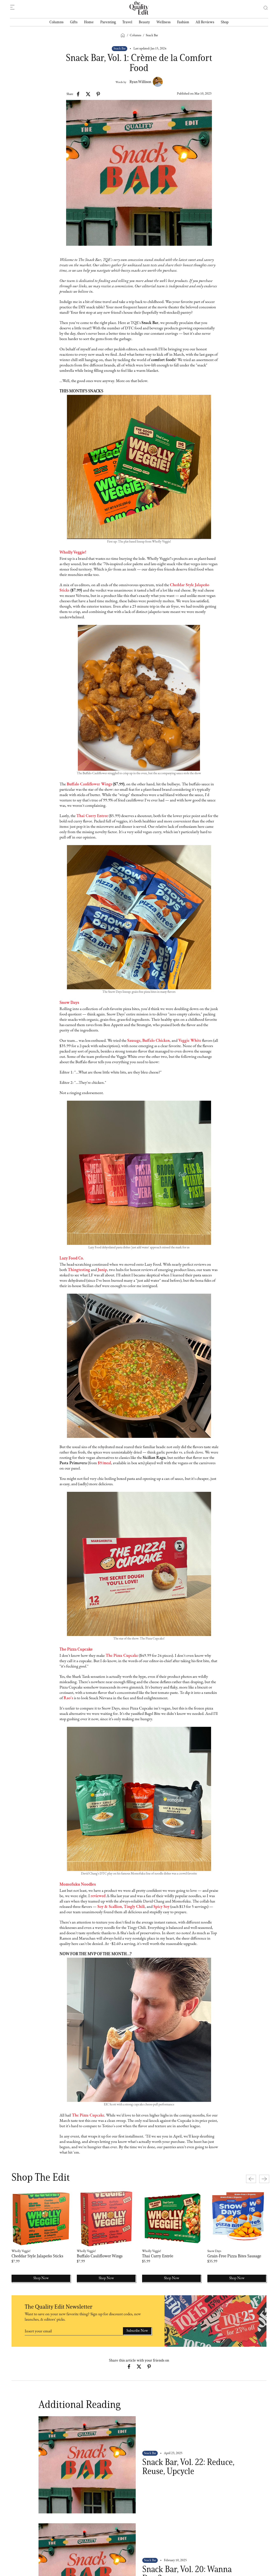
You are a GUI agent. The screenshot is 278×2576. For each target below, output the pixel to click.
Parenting (108, 22)
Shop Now (41, 2278)
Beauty (144, 22)
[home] (139, 8)
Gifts (73, 22)
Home (89, 22)
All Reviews (205, 22)
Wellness (164, 22)
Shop (225, 22)
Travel (127, 22)
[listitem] (44, 2236)
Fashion (183, 22)
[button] (263, 8)
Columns (56, 22)
